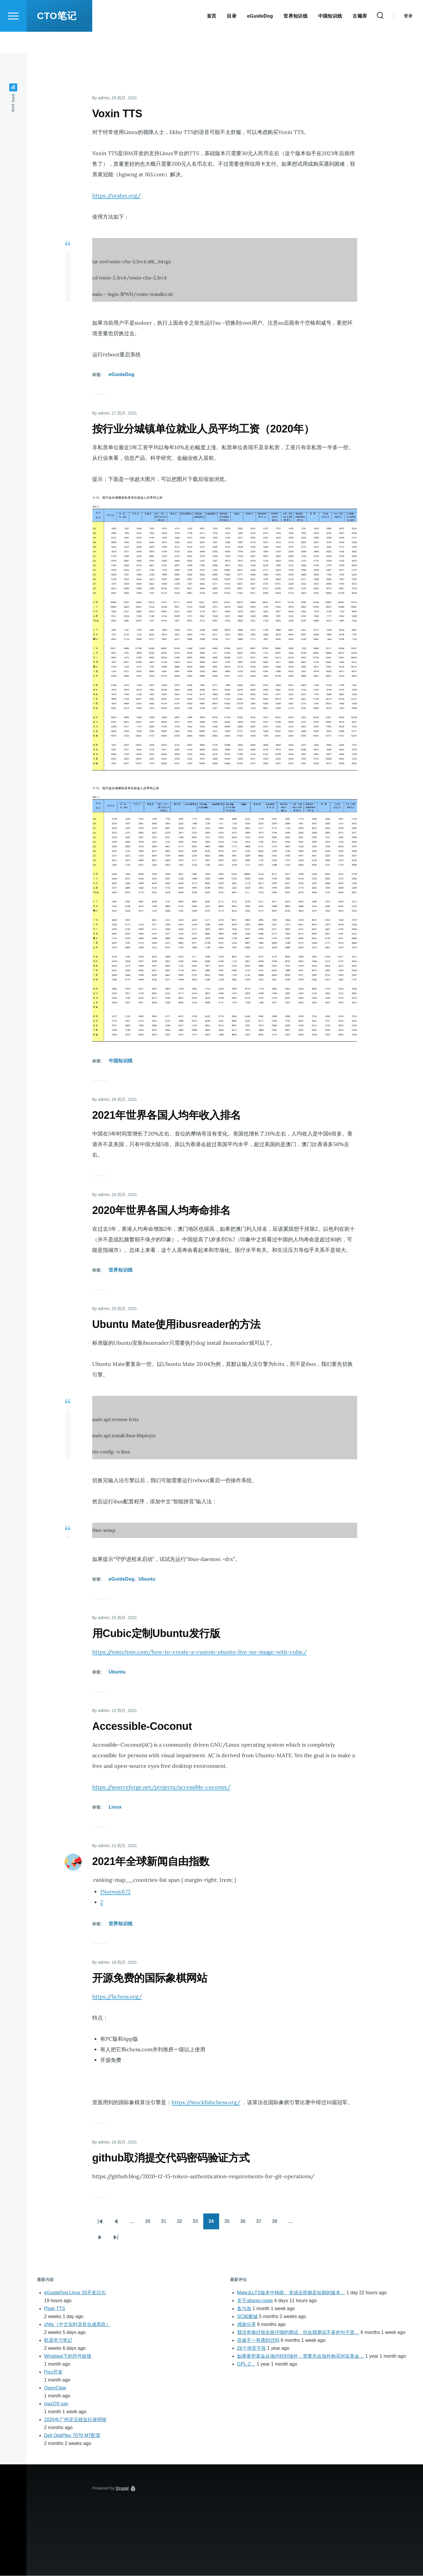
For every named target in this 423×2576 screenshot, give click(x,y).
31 (166, 2223)
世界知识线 (121, 1270)
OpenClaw (55, 2388)
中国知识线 (121, 1061)
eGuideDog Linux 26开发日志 (75, 2292)
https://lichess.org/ (117, 1996)
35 (229, 2223)
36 (245, 2223)
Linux (115, 1807)
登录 (408, 37)
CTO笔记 (56, 37)
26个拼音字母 (251, 2348)
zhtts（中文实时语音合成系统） (77, 2324)
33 (198, 2223)
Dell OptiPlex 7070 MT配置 (72, 2435)
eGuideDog (122, 374)
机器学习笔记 (58, 2340)
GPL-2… (246, 2364)
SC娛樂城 (247, 2316)
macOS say (56, 2403)
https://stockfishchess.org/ (206, 2102)
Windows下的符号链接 (67, 2356)
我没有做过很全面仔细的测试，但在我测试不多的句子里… (298, 2332)
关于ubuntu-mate (255, 2300)
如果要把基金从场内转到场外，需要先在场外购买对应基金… (300, 2356)
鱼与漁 (244, 2308)
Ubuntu (146, 1579)
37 (261, 2223)
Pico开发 (53, 2372)
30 (150, 2223)
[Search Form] (380, 37)
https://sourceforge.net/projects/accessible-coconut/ (161, 1787)
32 (182, 2223)
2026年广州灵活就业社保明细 (75, 2419)
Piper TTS (54, 2308)
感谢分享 (246, 2324)
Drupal (122, 2488)
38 (277, 2223)
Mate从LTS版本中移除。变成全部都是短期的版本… (291, 2292)
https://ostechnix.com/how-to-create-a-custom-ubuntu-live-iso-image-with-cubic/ (199, 1652)
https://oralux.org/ (116, 195)
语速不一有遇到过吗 (258, 2340)
